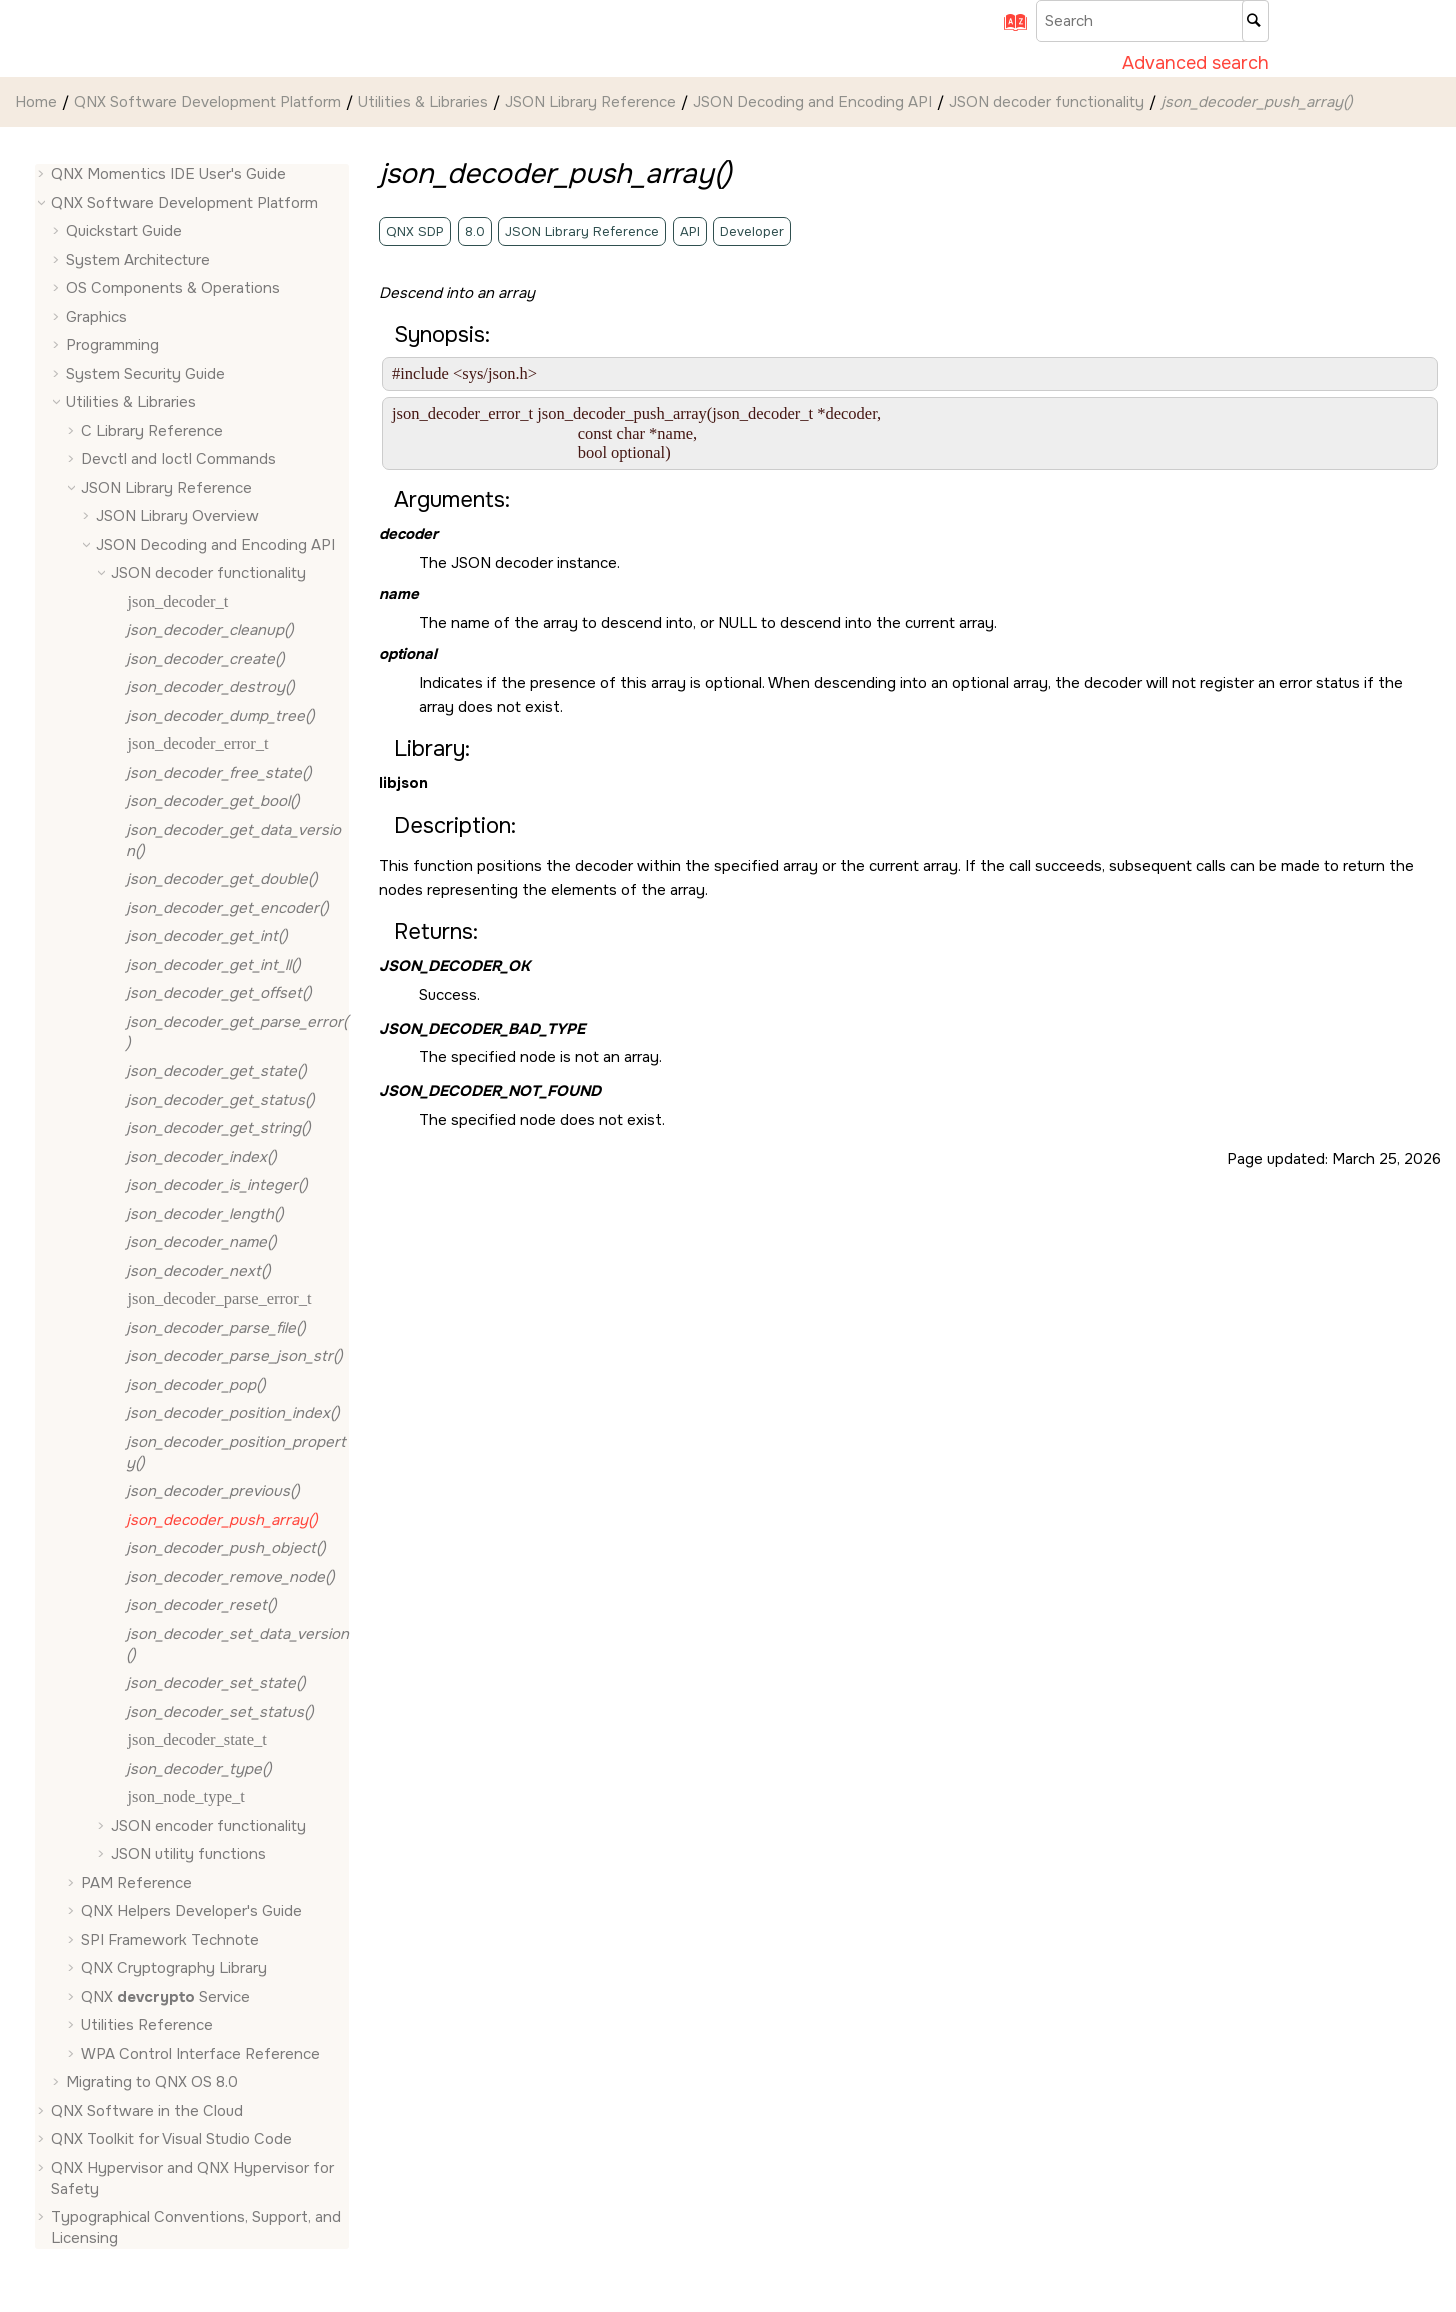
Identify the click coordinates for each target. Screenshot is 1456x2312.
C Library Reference (152, 431)
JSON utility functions (188, 1854)
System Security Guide (145, 374)
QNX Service (165, 1997)
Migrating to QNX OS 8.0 (152, 2082)
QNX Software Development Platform (207, 102)
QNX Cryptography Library (174, 1968)
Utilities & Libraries (423, 102)
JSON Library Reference (590, 102)
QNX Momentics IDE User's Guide (168, 174)
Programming (112, 345)
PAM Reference (136, 1883)
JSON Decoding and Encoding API (812, 102)
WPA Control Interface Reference (200, 2054)
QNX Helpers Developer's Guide (191, 1911)
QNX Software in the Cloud (147, 2111)
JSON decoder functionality (1046, 102)
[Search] (1255, 21)
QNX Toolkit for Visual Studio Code (171, 2139)
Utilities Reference (147, 2025)
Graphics (96, 317)
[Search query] (1152, 21)
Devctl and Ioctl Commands (178, 459)
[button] (43, 174)
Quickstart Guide (124, 231)
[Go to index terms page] (1009, 29)
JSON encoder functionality (208, 1826)
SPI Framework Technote (170, 1940)
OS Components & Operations (173, 288)
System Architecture (138, 260)
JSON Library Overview (177, 516)
